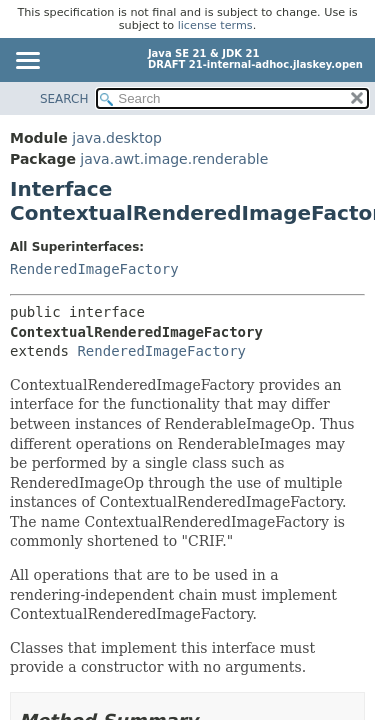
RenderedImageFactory (94, 269)
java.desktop (117, 138)
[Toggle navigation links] (27, 62)
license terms (215, 25)
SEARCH (64, 99)
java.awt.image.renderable (174, 159)
